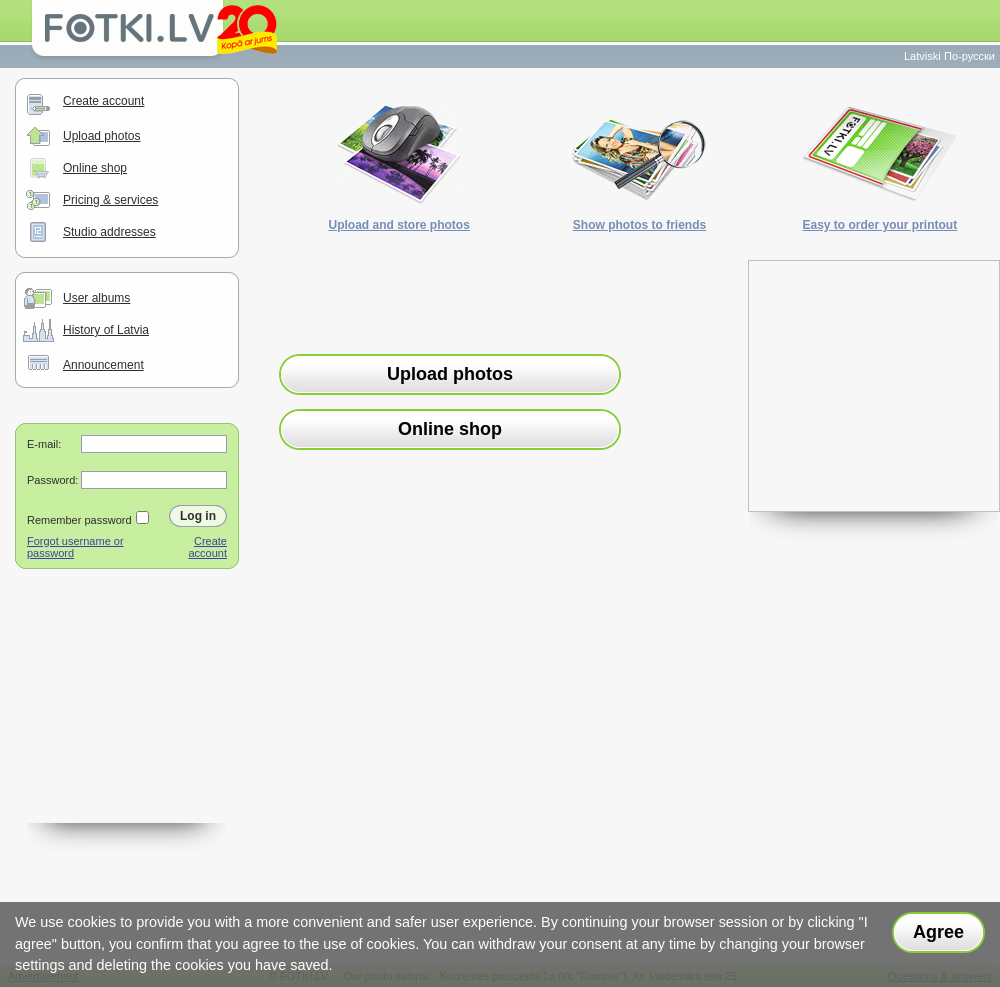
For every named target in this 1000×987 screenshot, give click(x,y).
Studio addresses (109, 232)
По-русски (969, 56)
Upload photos (101, 136)
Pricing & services (110, 200)
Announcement (103, 365)
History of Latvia (106, 330)
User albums (96, 298)
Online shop (95, 168)
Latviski (922, 56)
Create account (103, 101)
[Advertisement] (127, 723)
